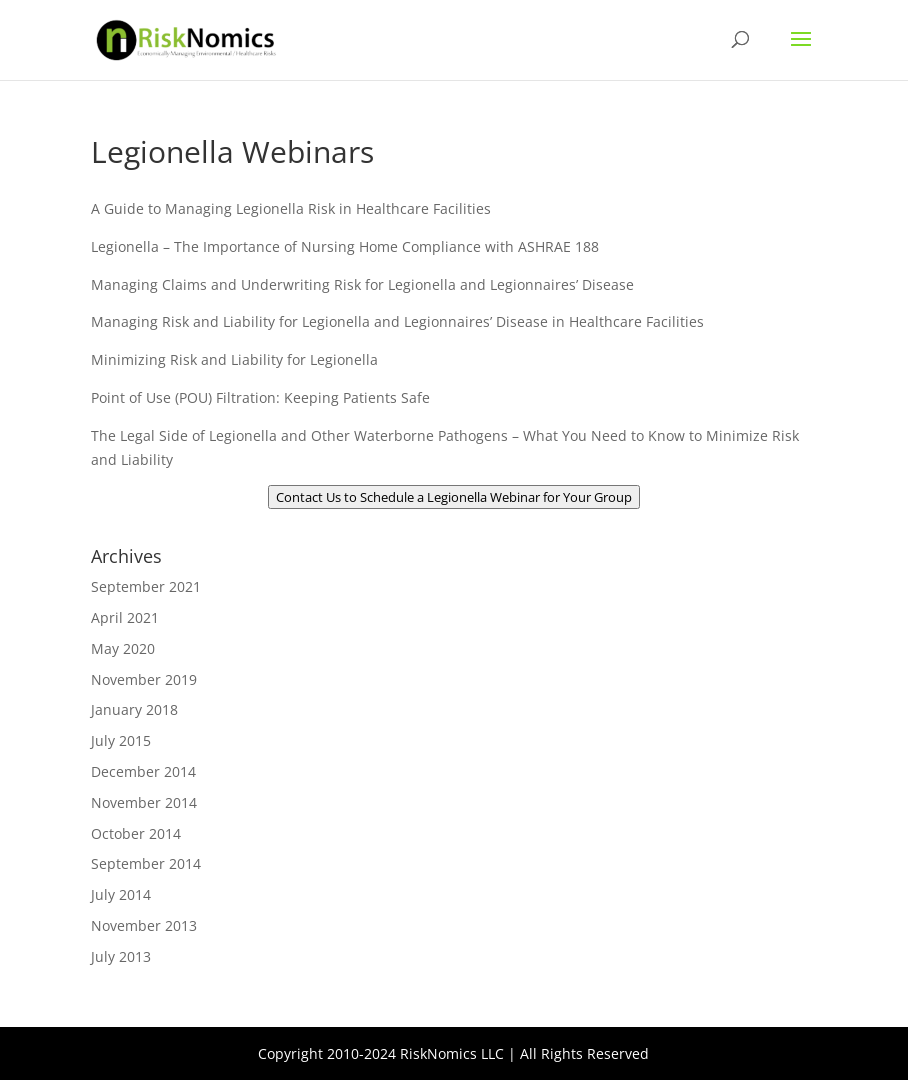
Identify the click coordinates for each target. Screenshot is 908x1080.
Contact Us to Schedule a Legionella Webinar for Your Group (454, 497)
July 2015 (121, 740)
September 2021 (146, 586)
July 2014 (121, 894)
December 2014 (143, 771)
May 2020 (123, 648)
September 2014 (146, 863)
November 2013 (144, 925)
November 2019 (144, 679)
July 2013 (121, 956)
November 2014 (144, 802)
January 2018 (134, 709)
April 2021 (125, 617)
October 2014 (136, 833)
